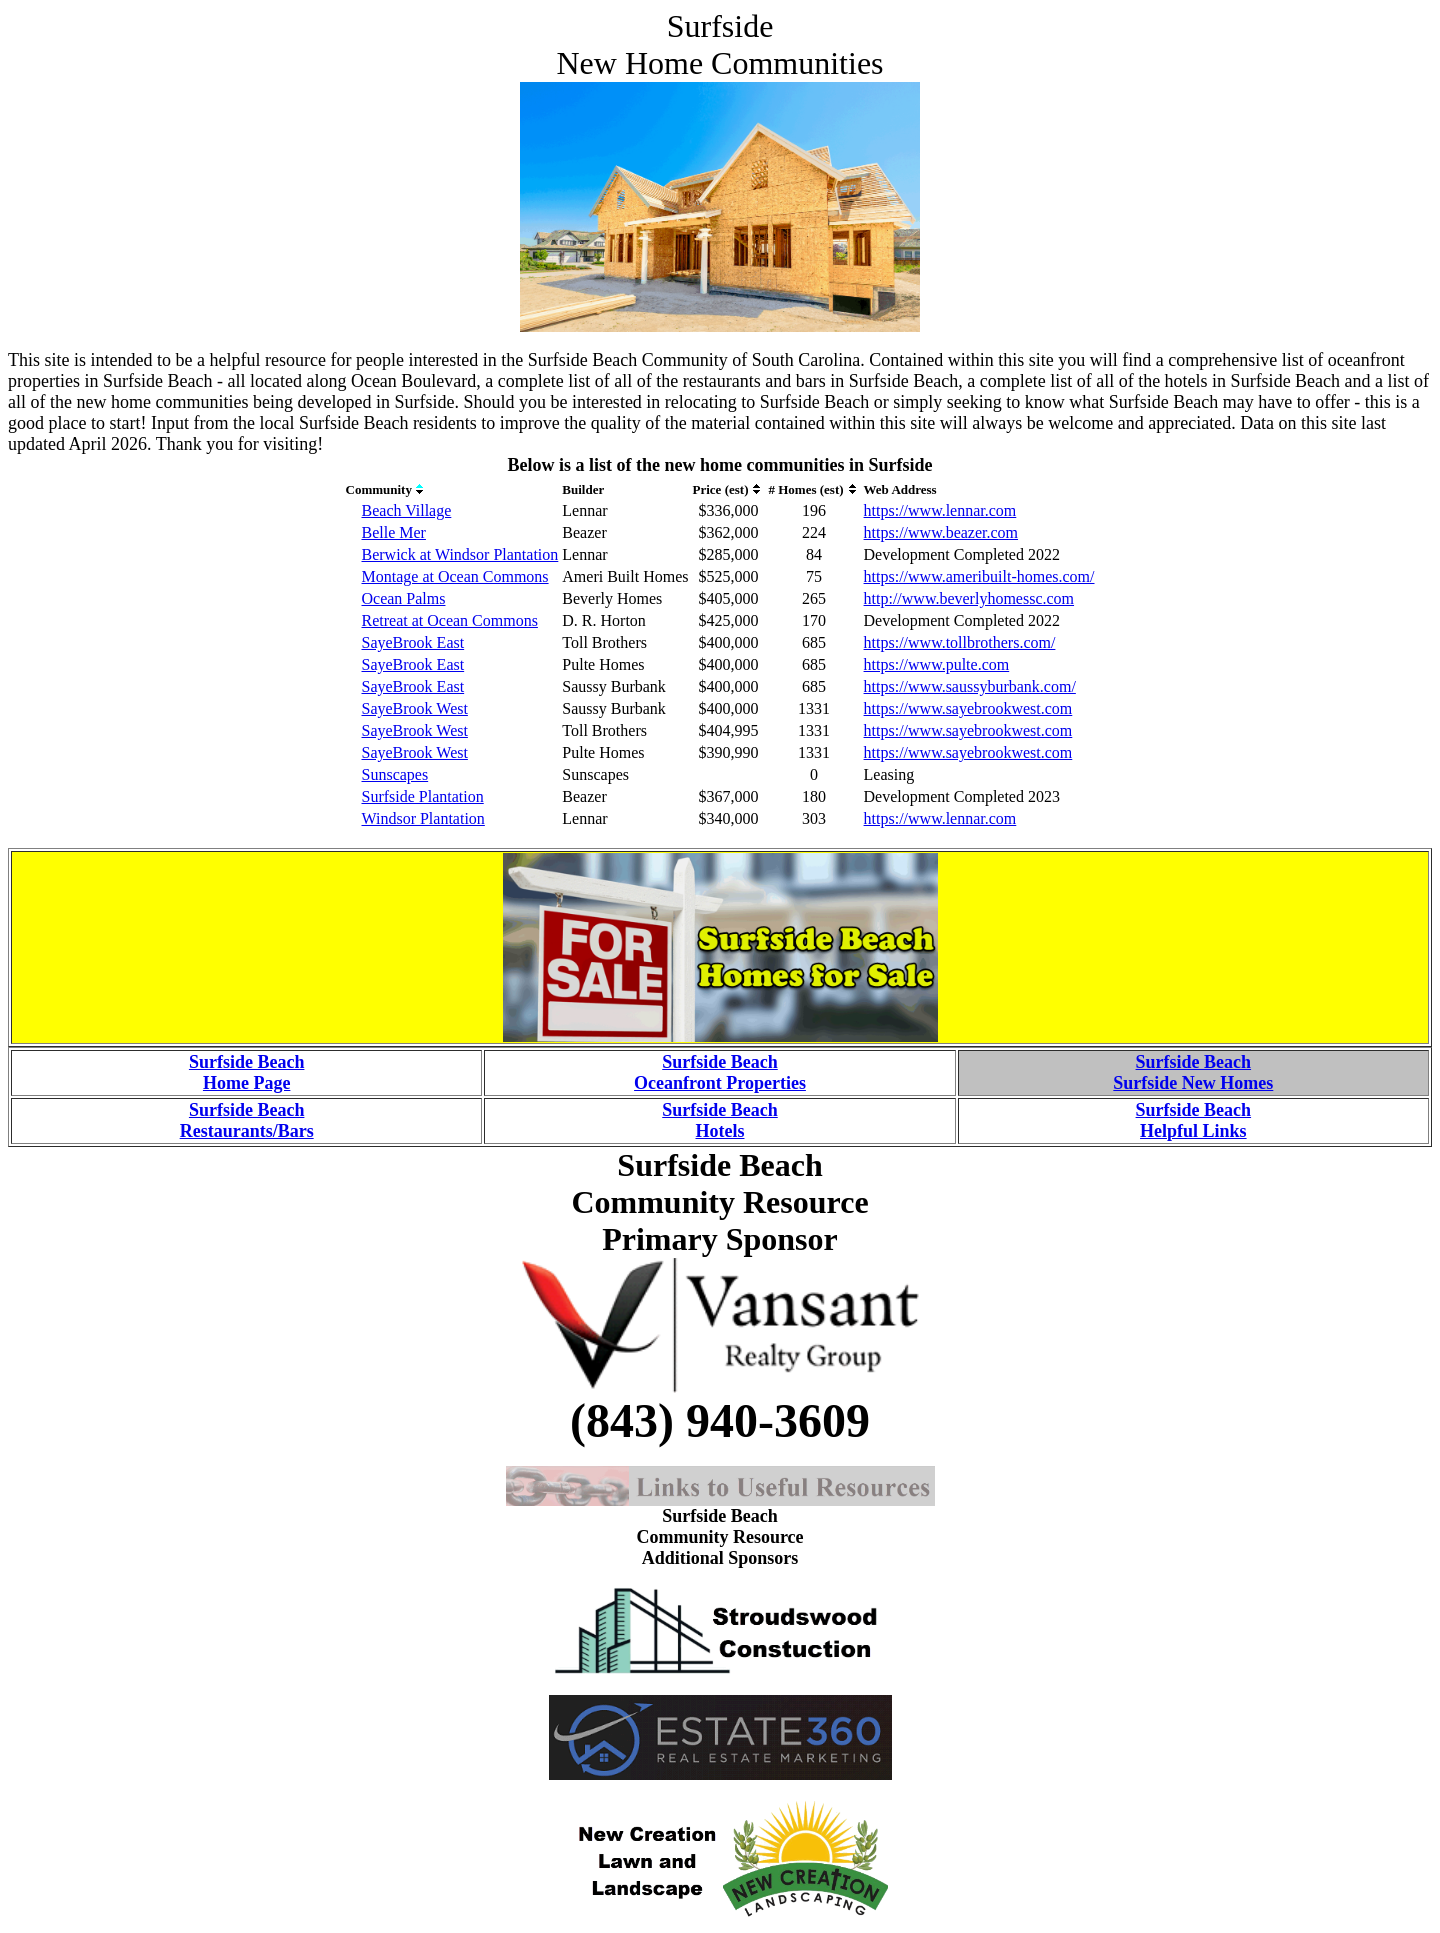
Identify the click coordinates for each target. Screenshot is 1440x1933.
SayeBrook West (415, 708)
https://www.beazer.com (941, 532)
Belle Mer (394, 532)
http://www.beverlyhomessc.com (969, 598)
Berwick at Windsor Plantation (460, 554)
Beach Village (407, 510)
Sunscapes (395, 774)
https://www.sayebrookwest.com (968, 708)
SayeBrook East (413, 642)
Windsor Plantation (423, 818)
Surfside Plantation (423, 796)
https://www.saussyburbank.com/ (970, 686)
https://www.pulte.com (937, 664)
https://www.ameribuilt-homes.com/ (979, 576)
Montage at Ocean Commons (455, 576)
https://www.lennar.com (940, 510)
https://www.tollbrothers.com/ (960, 642)
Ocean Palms (404, 598)
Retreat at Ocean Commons (450, 620)
